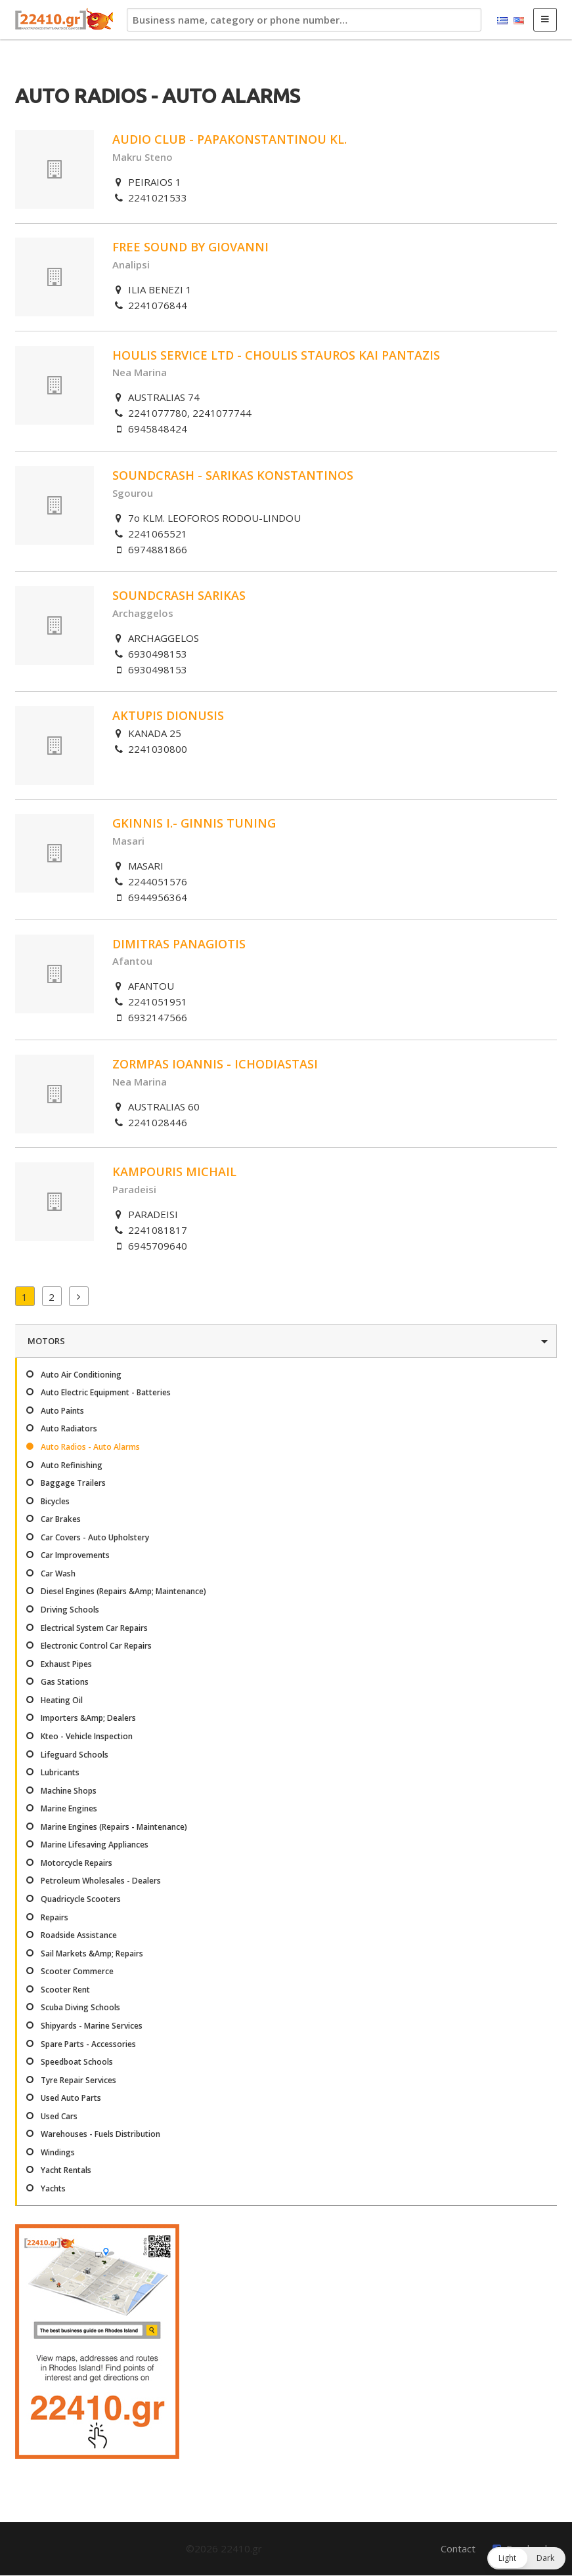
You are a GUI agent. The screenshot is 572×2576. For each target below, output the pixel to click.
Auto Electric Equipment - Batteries (106, 1392)
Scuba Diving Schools (80, 2007)
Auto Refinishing (71, 1465)
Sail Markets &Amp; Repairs (92, 1953)
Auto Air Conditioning (81, 1374)
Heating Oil (62, 1700)
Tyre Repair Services (78, 2080)
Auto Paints (62, 1410)
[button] (526, 2558)
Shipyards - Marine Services (92, 2025)
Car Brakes (61, 1519)
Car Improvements (75, 1555)
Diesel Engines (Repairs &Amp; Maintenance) (123, 1591)
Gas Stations (65, 1681)
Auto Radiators (69, 1428)
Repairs (54, 1917)
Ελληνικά (502, 21)
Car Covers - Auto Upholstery (95, 1537)
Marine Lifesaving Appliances (94, 1844)
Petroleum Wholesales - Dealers (101, 1880)
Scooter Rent (65, 1989)
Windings (58, 2152)
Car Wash (58, 1573)
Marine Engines (69, 1808)
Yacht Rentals (66, 2170)
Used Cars (59, 2116)
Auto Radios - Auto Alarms (90, 1446)
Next (79, 1296)
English (519, 21)
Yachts (53, 2188)
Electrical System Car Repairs (94, 1628)
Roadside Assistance (79, 1935)
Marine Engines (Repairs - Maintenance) (114, 1826)
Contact (458, 2548)
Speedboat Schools (77, 2061)
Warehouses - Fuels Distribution (100, 2134)
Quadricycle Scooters (81, 1899)
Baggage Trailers (73, 1483)
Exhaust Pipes (66, 1664)
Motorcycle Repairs (76, 1863)
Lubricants (60, 1772)
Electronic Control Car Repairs (96, 1645)
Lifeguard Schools (74, 1754)
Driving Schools (70, 1609)
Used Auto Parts (71, 2097)
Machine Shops (69, 1790)
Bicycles (55, 1501)
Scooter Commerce (77, 1971)
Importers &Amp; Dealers (88, 1717)
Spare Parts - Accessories (88, 2044)
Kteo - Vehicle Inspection (87, 1736)
